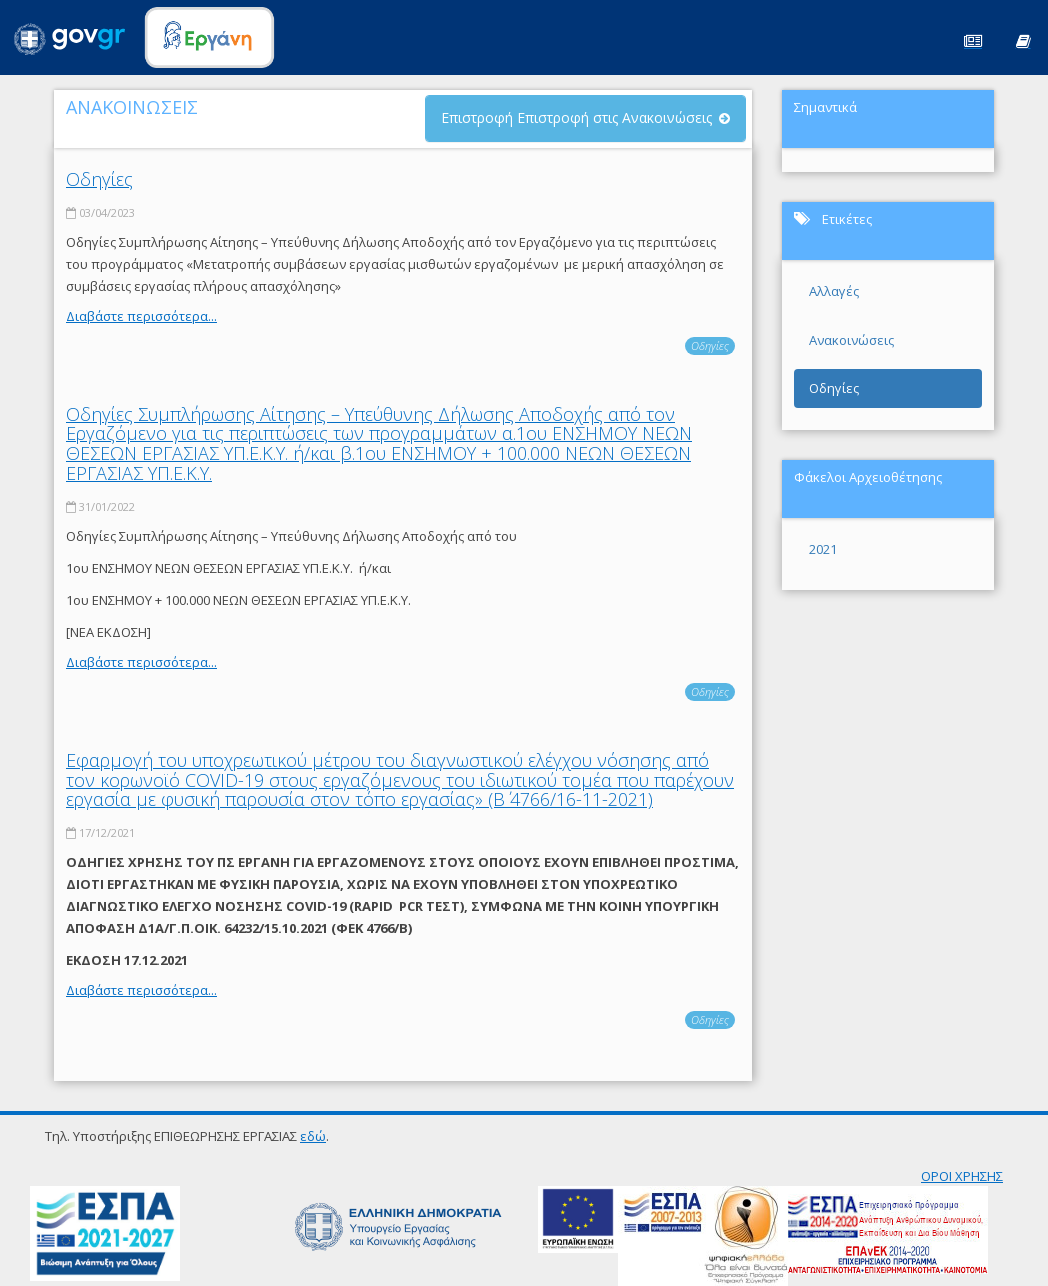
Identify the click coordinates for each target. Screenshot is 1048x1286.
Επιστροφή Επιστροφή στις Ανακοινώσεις (576, 117)
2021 (823, 549)
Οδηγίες (99, 179)
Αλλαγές (834, 291)
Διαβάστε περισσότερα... (141, 316)
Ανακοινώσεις (851, 340)
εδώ (313, 1136)
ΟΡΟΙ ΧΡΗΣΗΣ (962, 1176)
